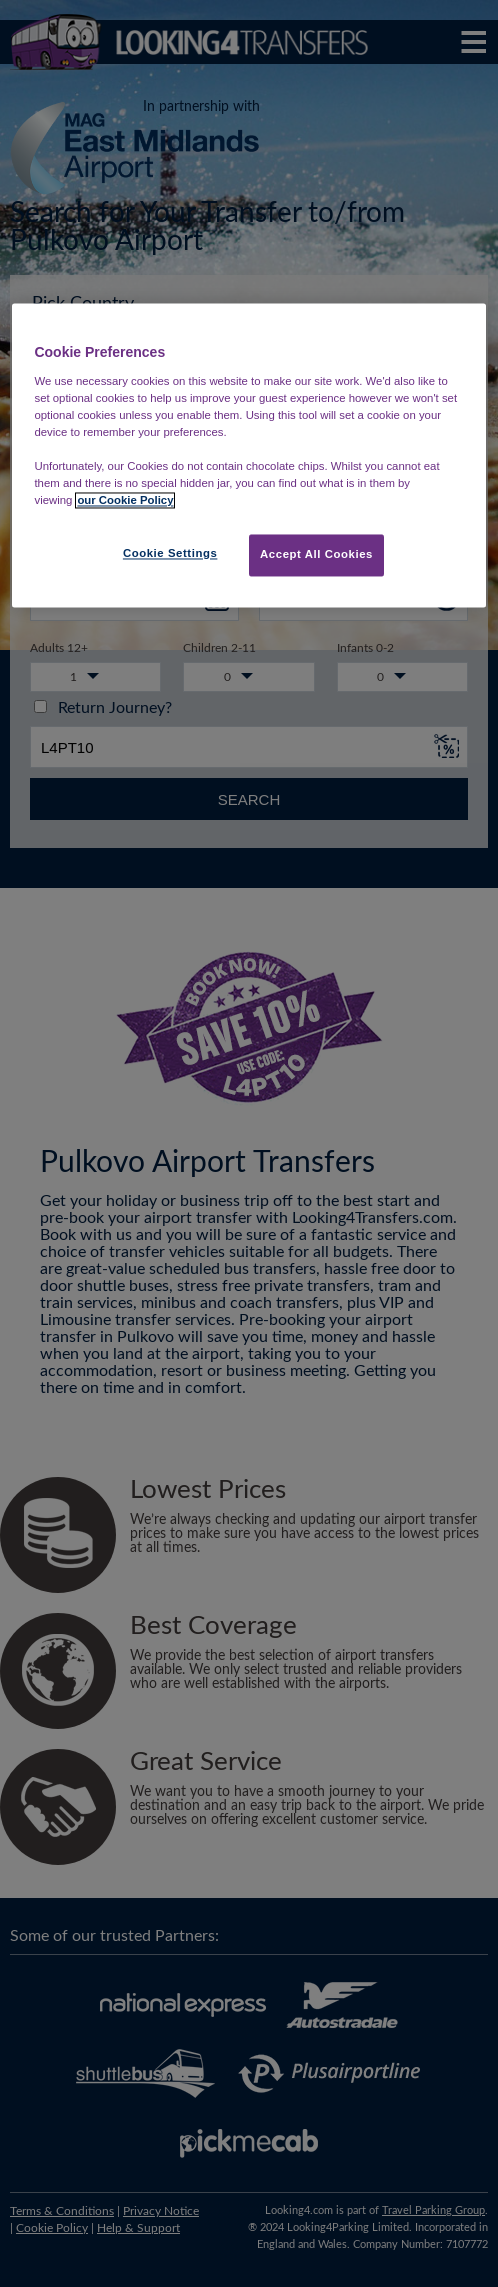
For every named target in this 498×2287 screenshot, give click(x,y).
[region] (248, 456)
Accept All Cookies (316, 555)
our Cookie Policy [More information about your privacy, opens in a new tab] (125, 501)
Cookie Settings (170, 554)
